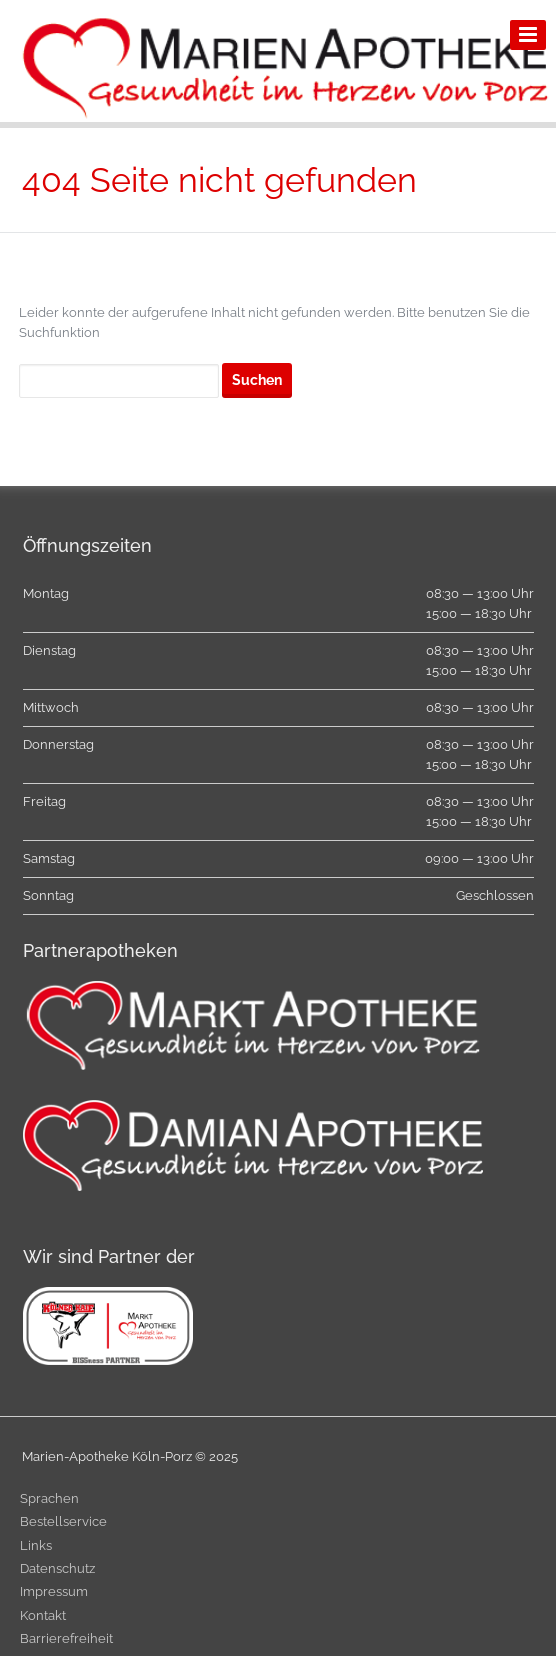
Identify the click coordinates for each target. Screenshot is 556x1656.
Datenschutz (57, 1568)
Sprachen (49, 1498)
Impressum (54, 1591)
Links (36, 1545)
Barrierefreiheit (66, 1638)
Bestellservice (63, 1521)
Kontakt (43, 1615)
